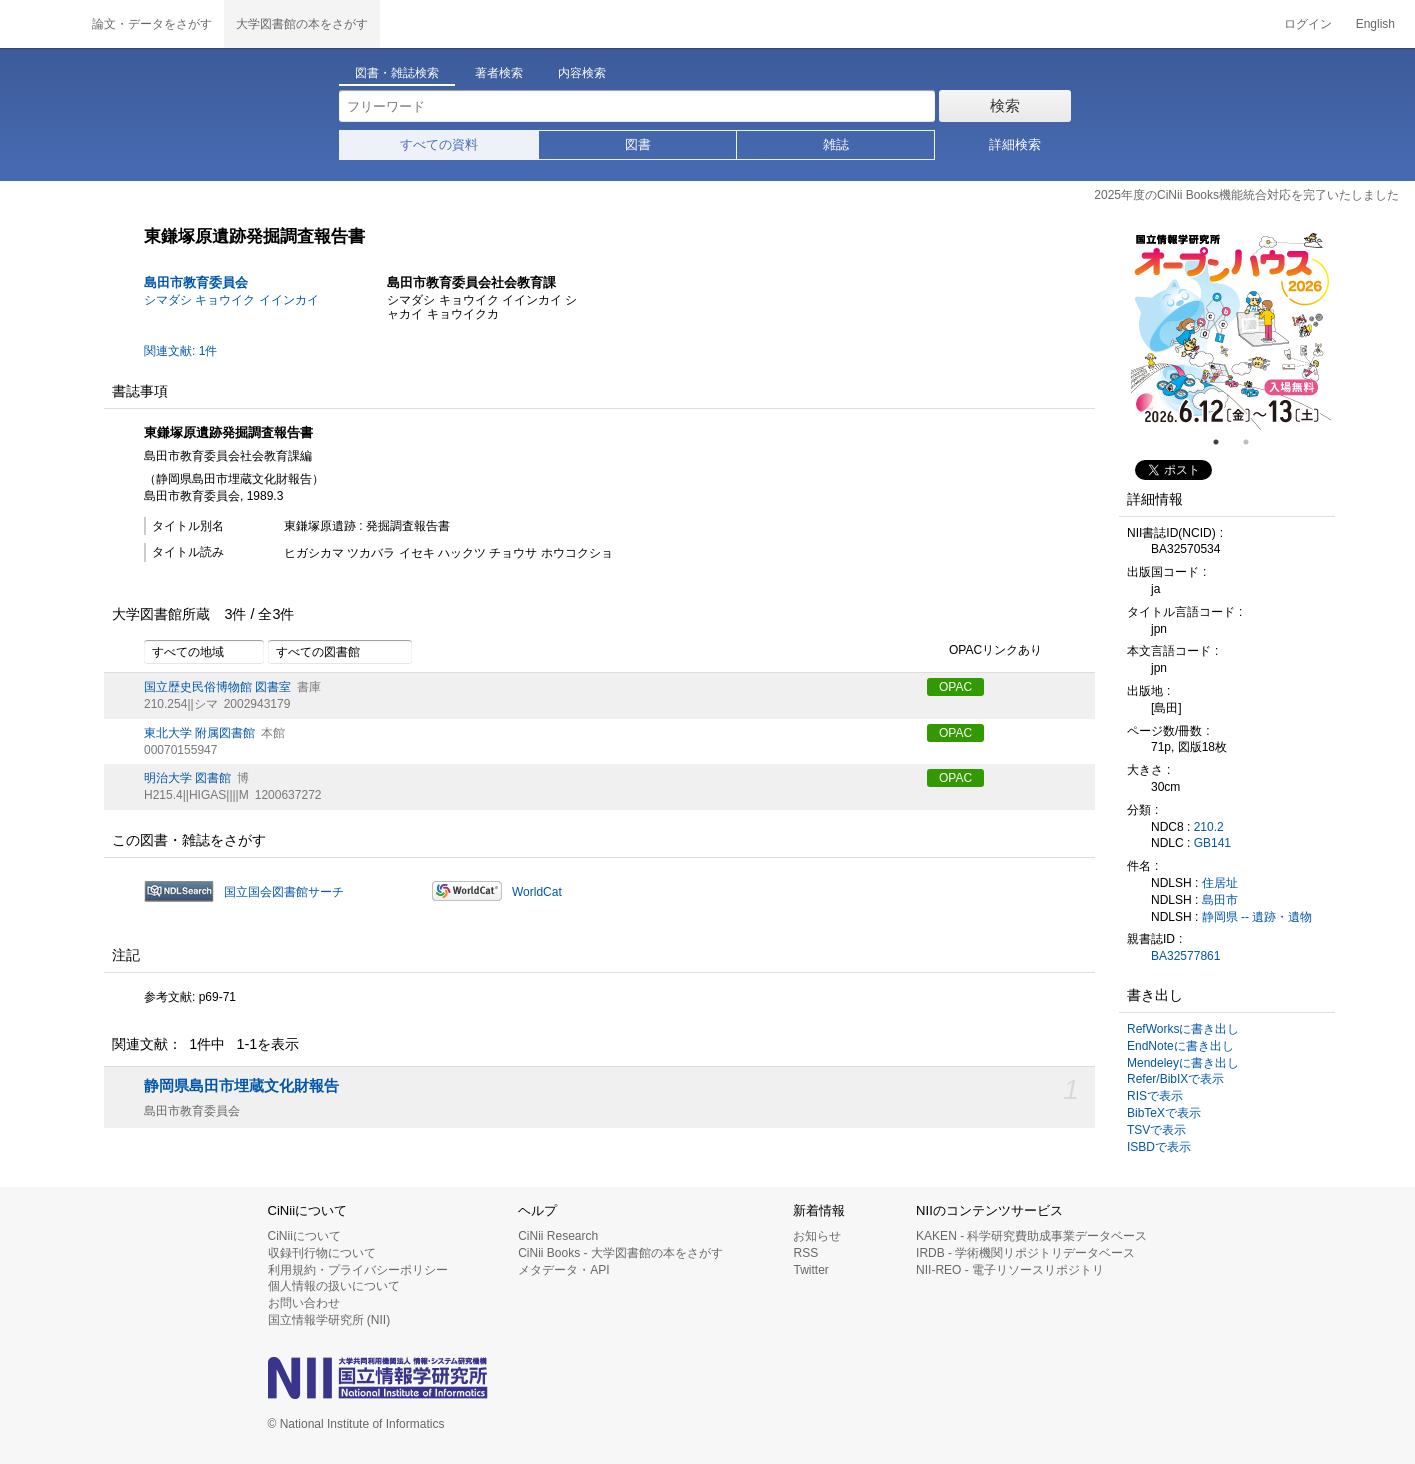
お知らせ (817, 1236)
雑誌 (836, 144)
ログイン (1308, 24)
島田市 (1220, 900)
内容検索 (582, 73)
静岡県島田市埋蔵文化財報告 (241, 1086)
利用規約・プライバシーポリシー (358, 1270)
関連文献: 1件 (180, 351)
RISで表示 (1155, 1096)
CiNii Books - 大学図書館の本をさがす (620, 1253)
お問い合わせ (304, 1303)
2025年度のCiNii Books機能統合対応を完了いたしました (1246, 195)
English (1375, 24)
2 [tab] (1254, 442)
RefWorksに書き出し (1183, 1029)
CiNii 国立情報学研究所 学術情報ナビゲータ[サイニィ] (40, 24)
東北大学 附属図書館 (199, 733)
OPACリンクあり (984, 651)
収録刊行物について (322, 1253)
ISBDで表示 (1159, 1147)
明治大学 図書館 (187, 778)
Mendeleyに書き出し (1183, 1063)
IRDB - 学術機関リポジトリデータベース (1025, 1253)
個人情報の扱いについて (334, 1286)
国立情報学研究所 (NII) (329, 1320)
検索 (1005, 105)
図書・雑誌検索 (397, 73)
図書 (638, 144)
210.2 (1209, 827)
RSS (805, 1253)
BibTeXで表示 (1164, 1113)
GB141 (1212, 843)
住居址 (1220, 883)
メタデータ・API (563, 1270)
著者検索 (499, 73)
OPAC (955, 687)
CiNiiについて (304, 1236)
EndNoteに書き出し (1180, 1046)
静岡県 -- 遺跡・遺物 (1257, 917)
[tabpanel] (1231, 330)
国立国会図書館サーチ (284, 892)
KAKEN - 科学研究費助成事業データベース (1031, 1236)
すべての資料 (439, 144)
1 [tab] (1224, 442)
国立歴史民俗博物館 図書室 (217, 687)
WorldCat (537, 892)
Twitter (810, 1270)
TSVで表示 (1156, 1130)
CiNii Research (558, 1236)
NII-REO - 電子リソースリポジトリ (1010, 1270)
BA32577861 (1185, 956)
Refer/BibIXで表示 (1175, 1079)
